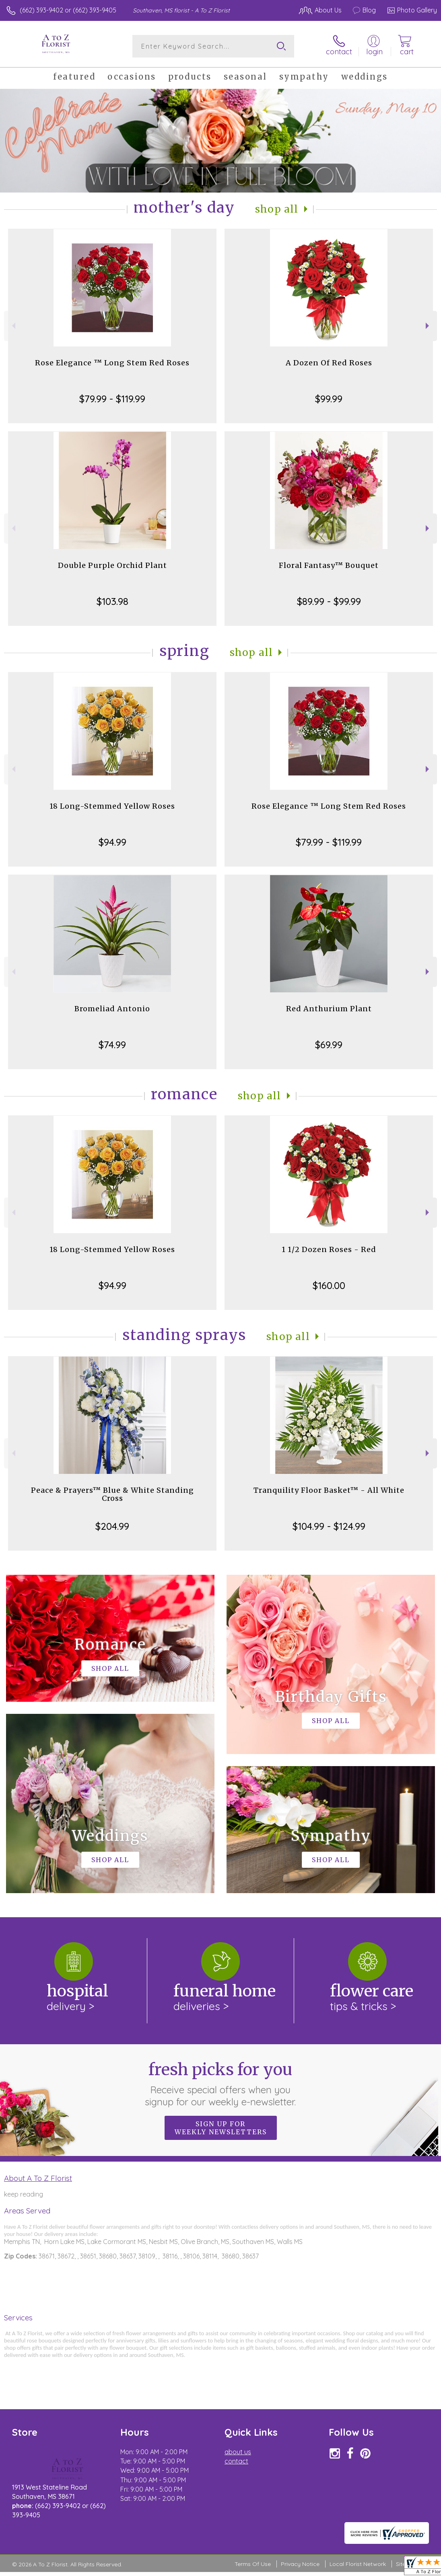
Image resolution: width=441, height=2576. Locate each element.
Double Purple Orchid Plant (112, 565)
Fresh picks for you (220, 2084)
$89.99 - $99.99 (329, 601)
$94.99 (112, 842)
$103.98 (112, 601)
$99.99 (328, 399)
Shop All (277, 209)
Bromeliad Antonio (112, 1008)
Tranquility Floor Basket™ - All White (328, 1490)
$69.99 (328, 1045)
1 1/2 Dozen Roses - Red (329, 1249)
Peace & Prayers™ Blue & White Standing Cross (112, 1494)
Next (428, 326)
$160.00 (329, 1285)
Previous (12, 326)
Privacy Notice (300, 2564)
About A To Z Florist (38, 2178)
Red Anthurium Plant (329, 1008)
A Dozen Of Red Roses (329, 362)
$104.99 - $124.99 (329, 1526)
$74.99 (112, 1045)
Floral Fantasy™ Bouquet (329, 565)
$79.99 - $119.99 (112, 399)
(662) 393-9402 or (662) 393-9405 (68, 10)
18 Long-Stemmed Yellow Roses (112, 806)
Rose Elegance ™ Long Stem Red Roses (112, 362)
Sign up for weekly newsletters (221, 2128)
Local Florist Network (358, 2564)
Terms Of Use (253, 2564)
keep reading (23, 2194)
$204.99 (112, 1526)
